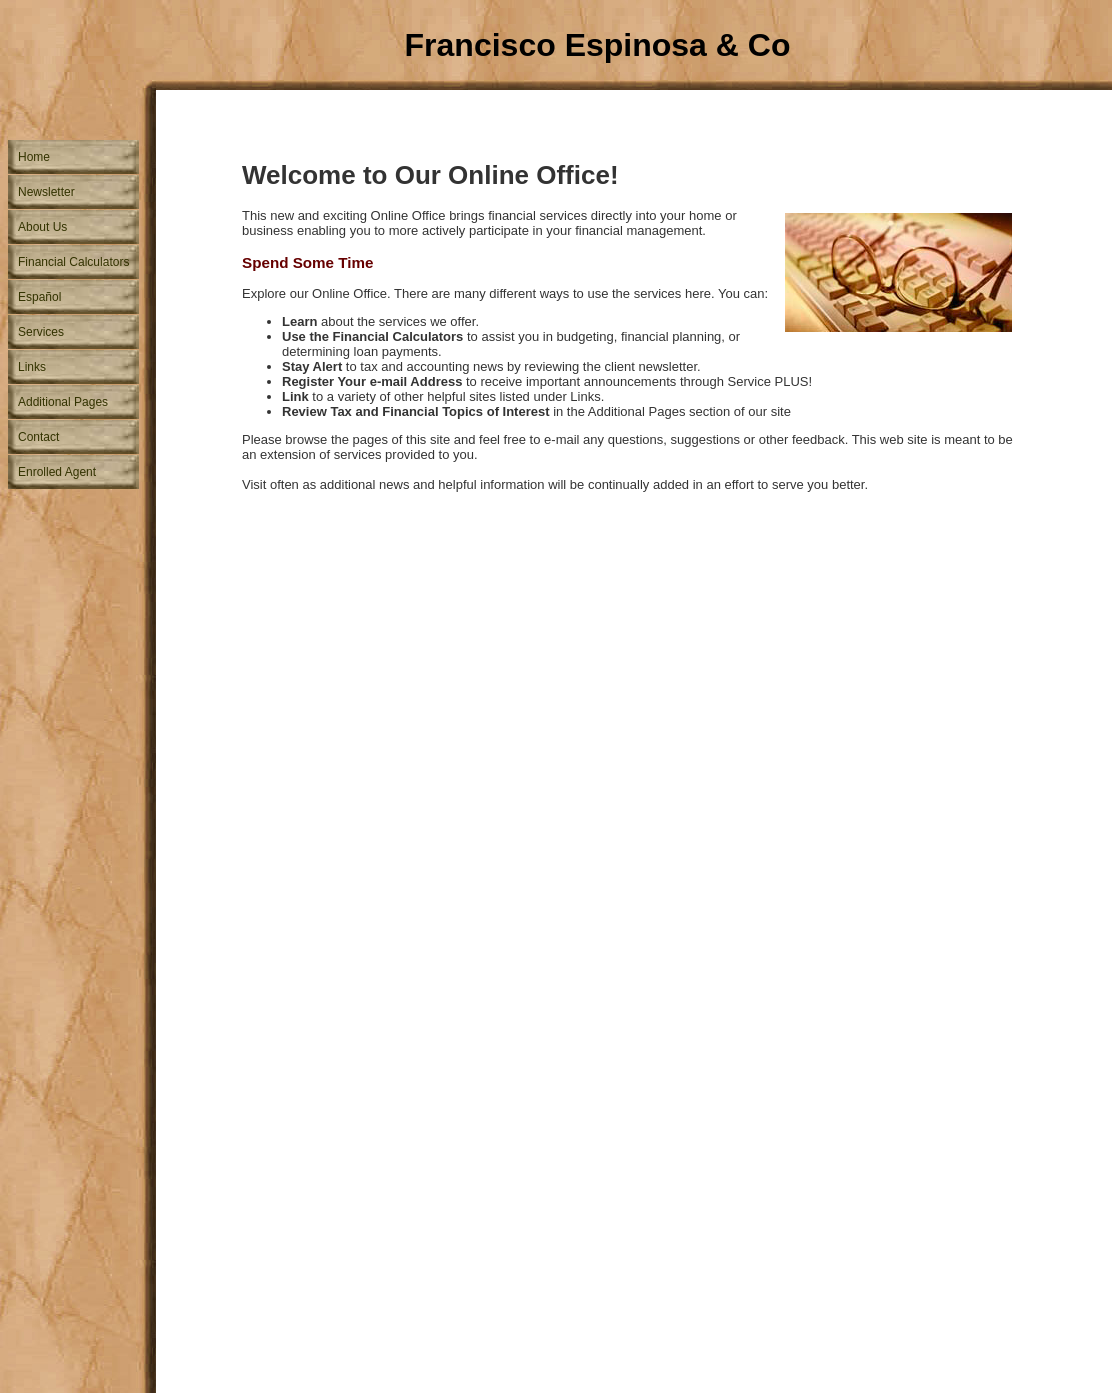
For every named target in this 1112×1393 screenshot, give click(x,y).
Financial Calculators (73, 262)
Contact (38, 437)
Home (34, 157)
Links (32, 367)
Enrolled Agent (57, 472)
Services (41, 332)
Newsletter (46, 192)
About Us (42, 227)
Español (39, 297)
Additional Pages (63, 402)
